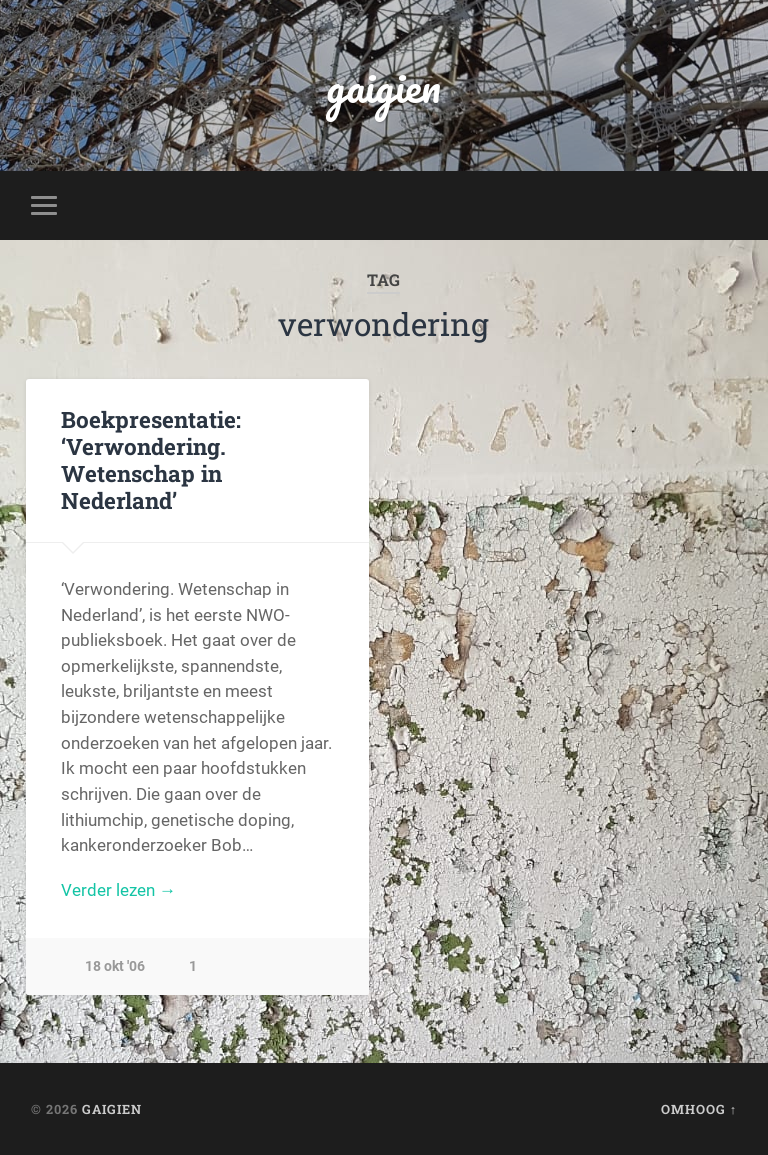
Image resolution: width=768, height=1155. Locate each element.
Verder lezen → (118, 890)
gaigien (383, 85)
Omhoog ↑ (699, 1109)
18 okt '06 (115, 966)
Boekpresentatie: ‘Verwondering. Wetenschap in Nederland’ (151, 459)
